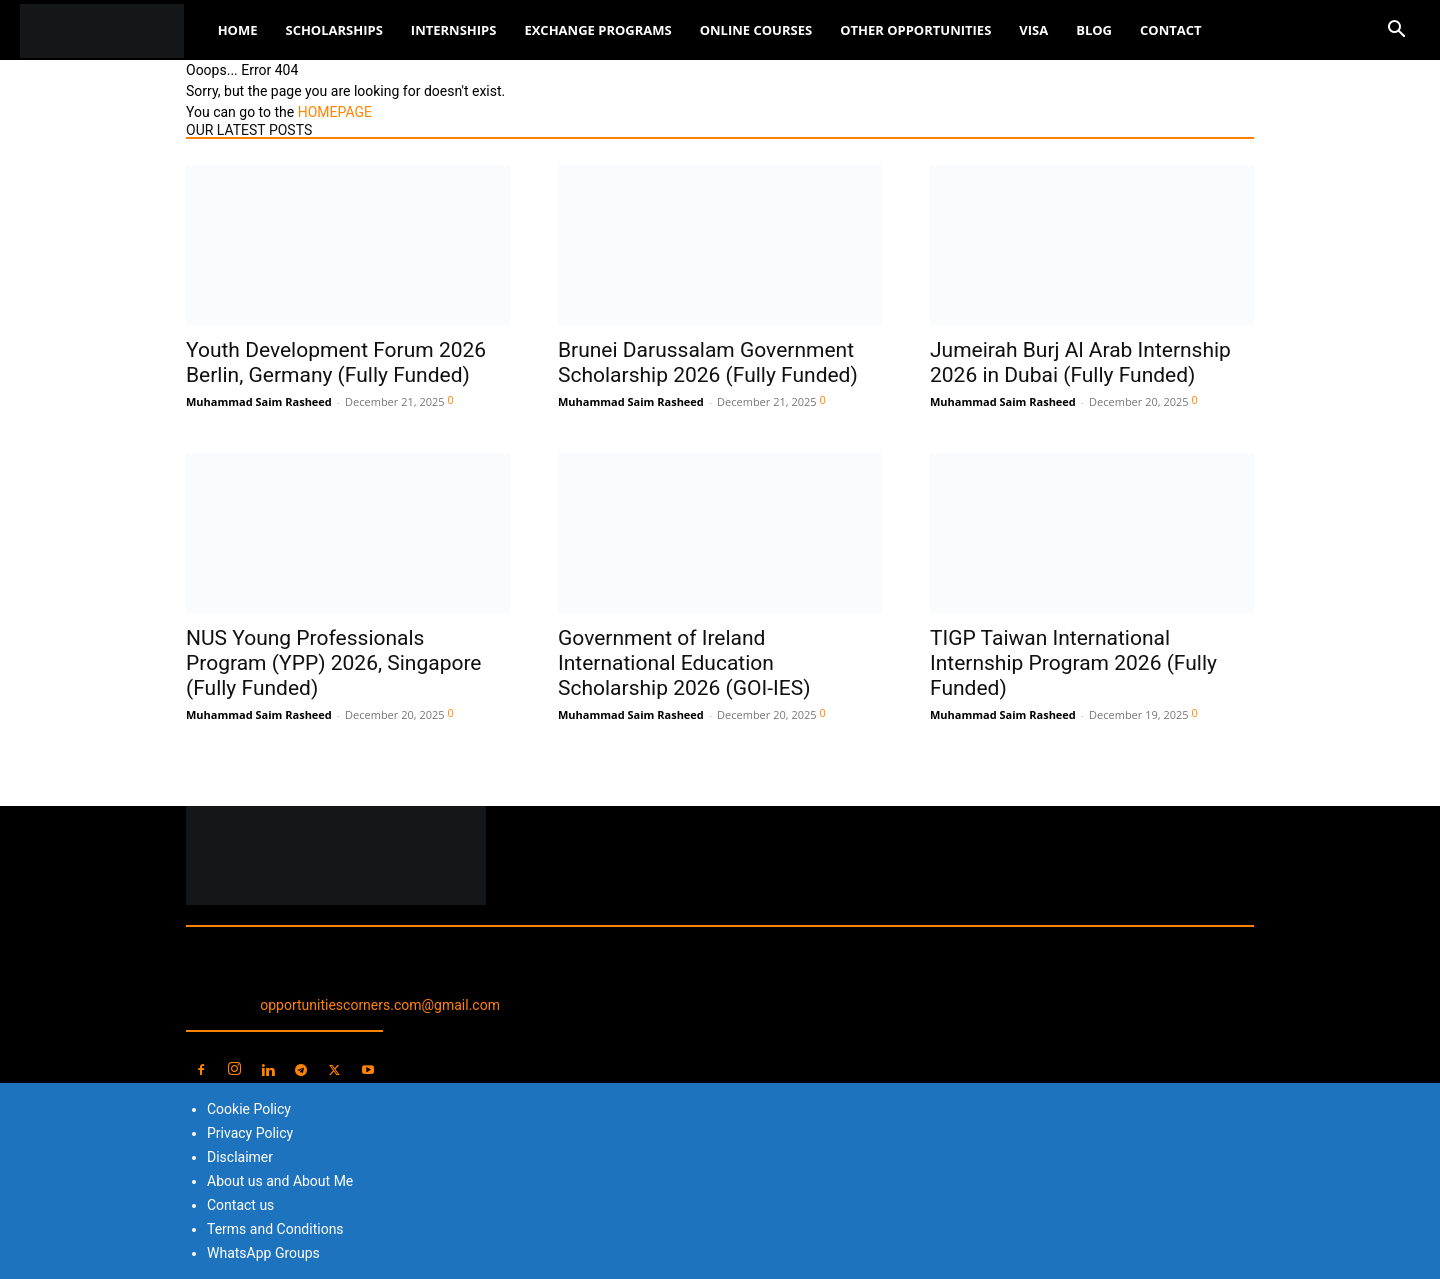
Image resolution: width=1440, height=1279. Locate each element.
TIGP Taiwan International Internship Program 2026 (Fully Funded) (1073, 663)
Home (238, 30)
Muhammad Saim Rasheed (259, 401)
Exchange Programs (597, 30)
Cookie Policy (249, 1109)
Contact (1171, 30)
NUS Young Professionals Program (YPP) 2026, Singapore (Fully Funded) (334, 663)
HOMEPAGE (335, 112)
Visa (1033, 30)
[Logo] (112, 30)
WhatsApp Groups (263, 1253)
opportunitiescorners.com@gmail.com (380, 1005)
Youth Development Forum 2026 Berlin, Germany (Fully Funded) (336, 362)
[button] (1396, 31)
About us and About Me (280, 1181)
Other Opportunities (915, 30)
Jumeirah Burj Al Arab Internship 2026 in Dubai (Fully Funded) (1080, 362)
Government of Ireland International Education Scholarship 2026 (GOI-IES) (684, 663)
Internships (454, 30)
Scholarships (333, 30)
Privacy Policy (250, 1133)
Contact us (240, 1205)
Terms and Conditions (275, 1229)
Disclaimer (240, 1157)
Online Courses (756, 30)
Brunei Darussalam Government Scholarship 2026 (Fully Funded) (708, 362)
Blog (1094, 30)
